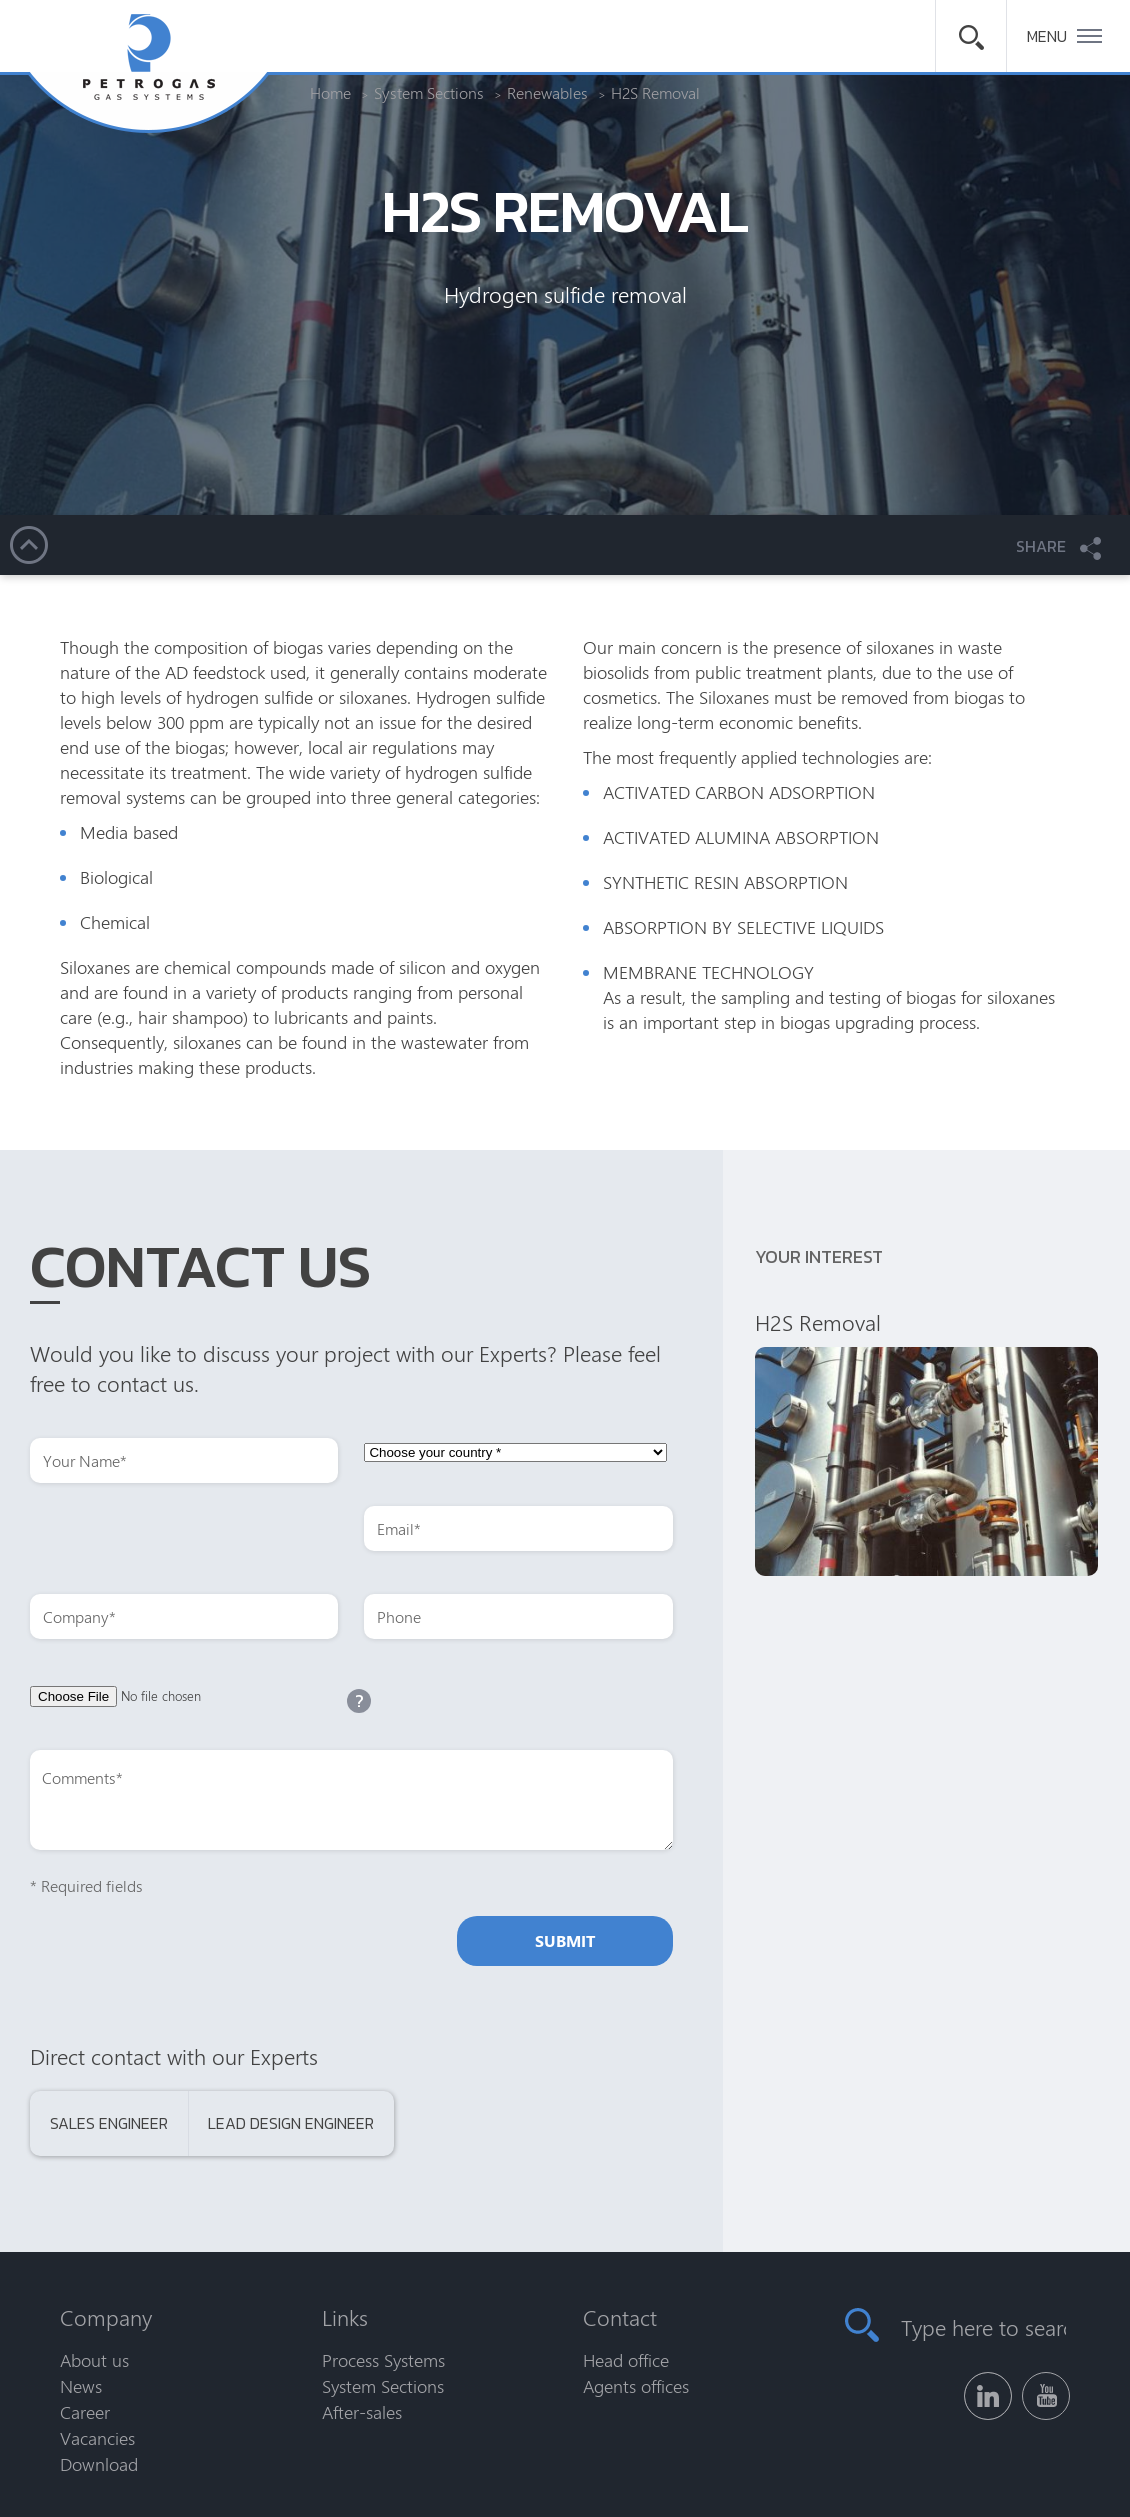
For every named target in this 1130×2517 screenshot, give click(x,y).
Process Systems (383, 2360)
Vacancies (97, 2438)
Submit (565, 1940)
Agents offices (636, 2386)
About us (94, 2360)
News (81, 2386)
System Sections (383, 2386)
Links (345, 2317)
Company (106, 2317)
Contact (620, 2317)
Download (99, 2464)
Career (85, 2412)
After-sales (362, 2412)
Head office (626, 2360)
